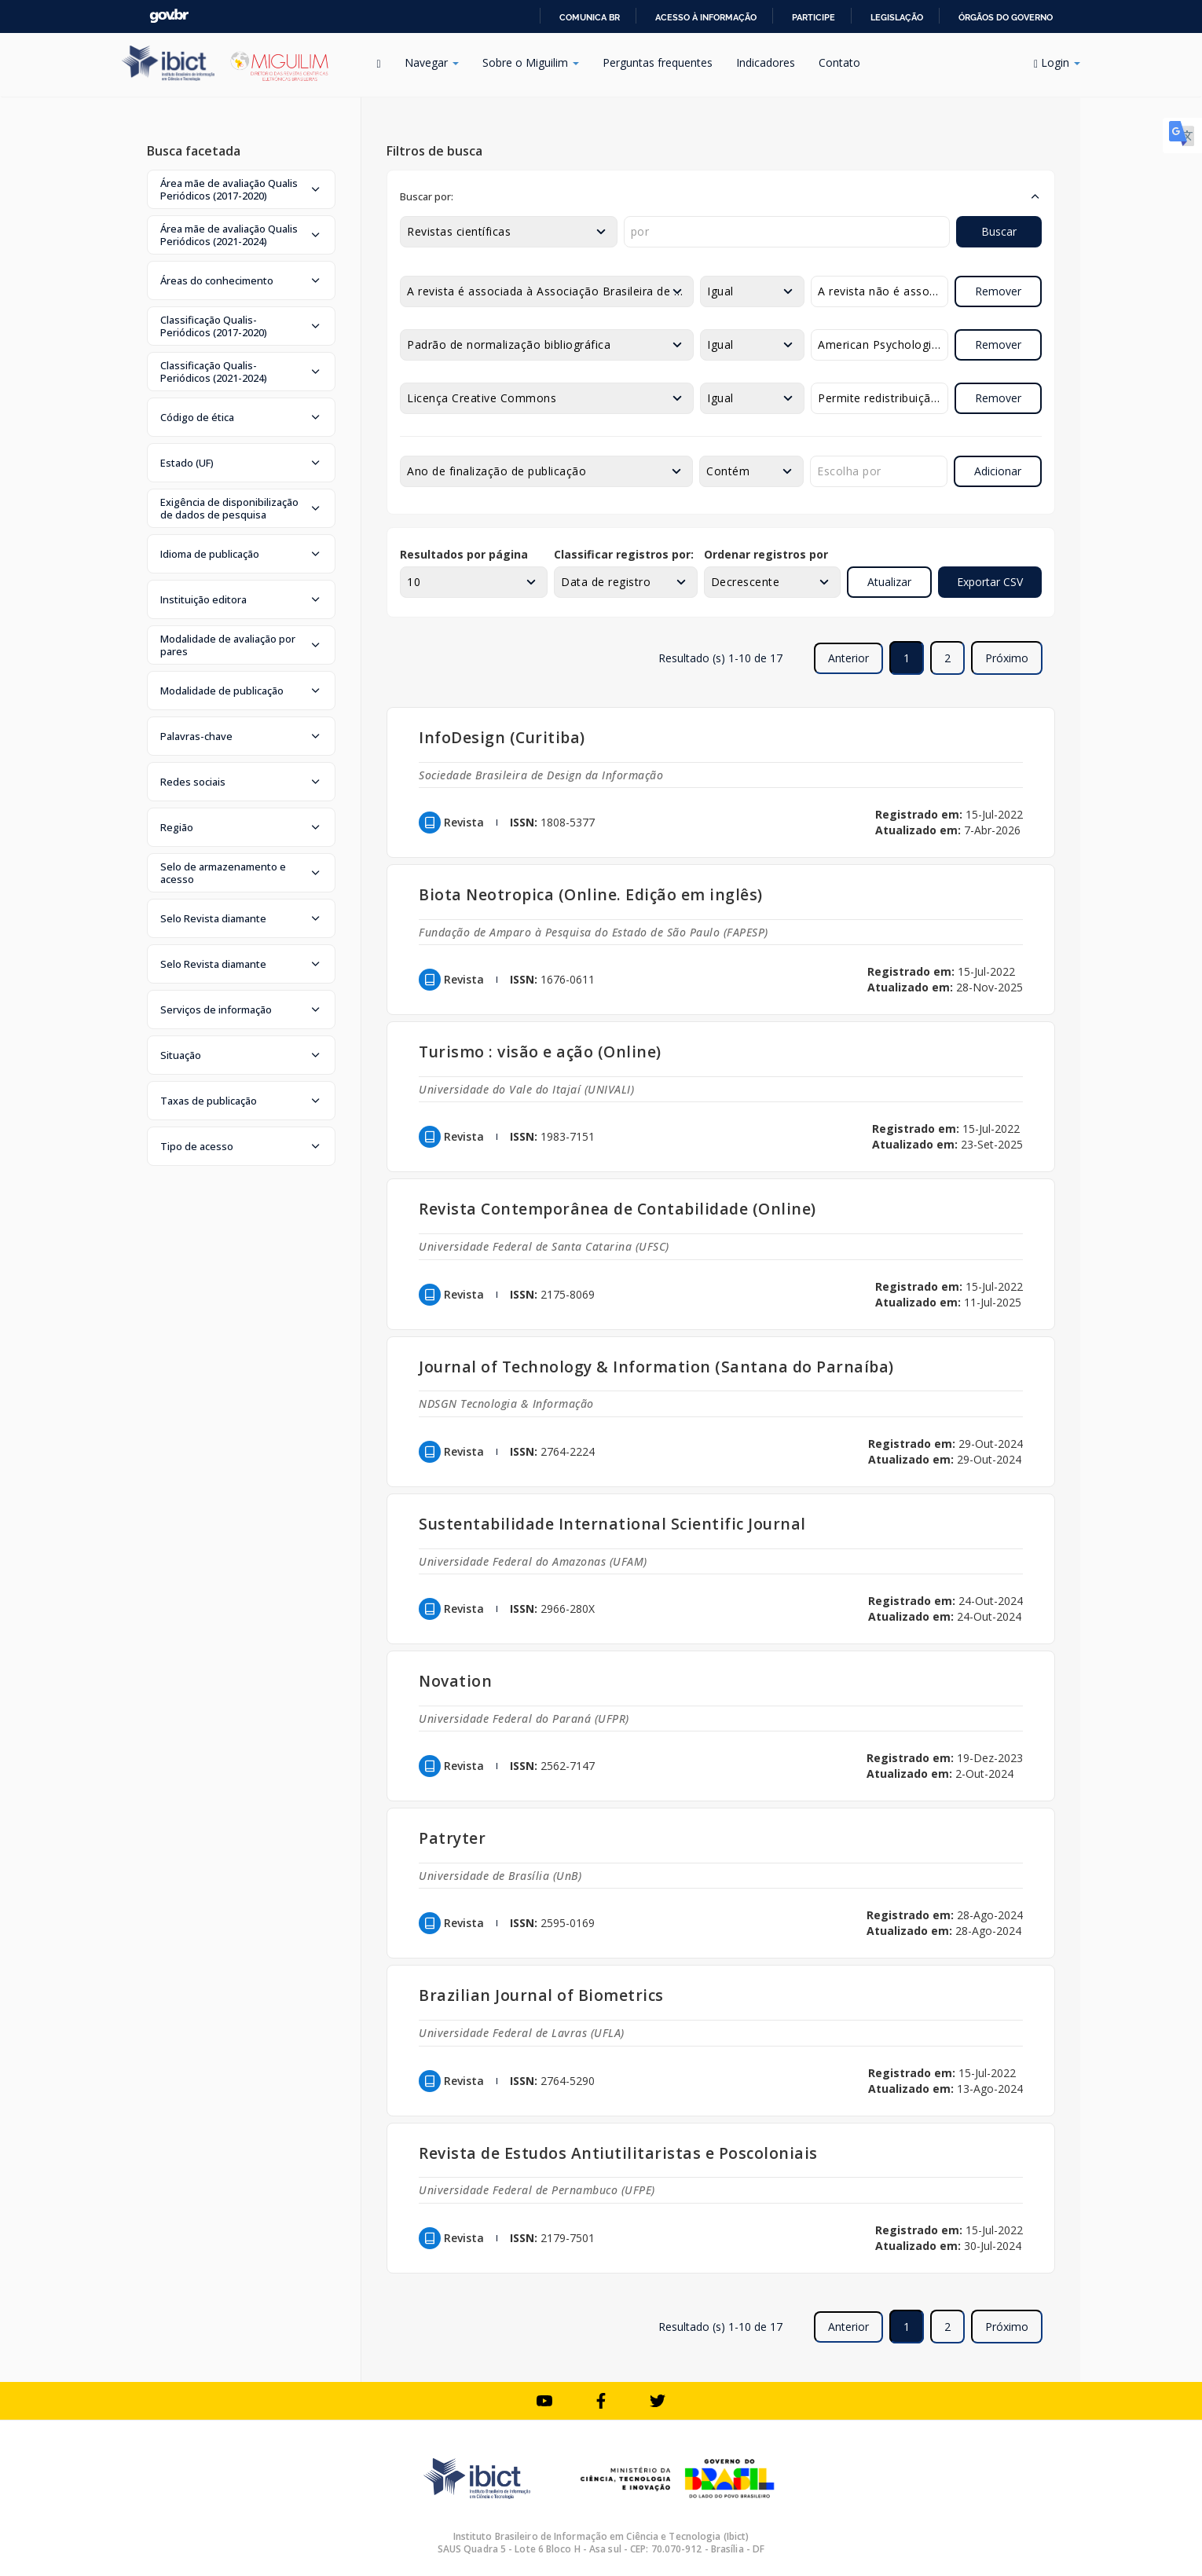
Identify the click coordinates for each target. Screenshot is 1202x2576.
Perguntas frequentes (658, 62)
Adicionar (997, 471)
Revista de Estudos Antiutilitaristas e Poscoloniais (618, 2153)
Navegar (432, 62)
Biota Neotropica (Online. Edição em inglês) (591, 894)
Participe (813, 17)
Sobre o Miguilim (530, 62)
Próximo (1006, 657)
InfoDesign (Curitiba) (502, 737)
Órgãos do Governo (1005, 17)
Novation (455, 1680)
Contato (839, 62)
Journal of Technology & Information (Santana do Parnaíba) (656, 1366)
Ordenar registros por (766, 554)
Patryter (452, 1838)
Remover (998, 291)
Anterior (848, 657)
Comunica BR (589, 17)
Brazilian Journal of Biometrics (541, 1995)
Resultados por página (464, 554)
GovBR (169, 16)
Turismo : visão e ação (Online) (540, 1051)
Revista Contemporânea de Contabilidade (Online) (617, 1208)
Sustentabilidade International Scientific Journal (612, 1523)
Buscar (999, 231)
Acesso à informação (706, 17)
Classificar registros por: (624, 554)
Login (1057, 62)
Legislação (896, 17)
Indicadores (765, 62)
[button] (241, 189)
